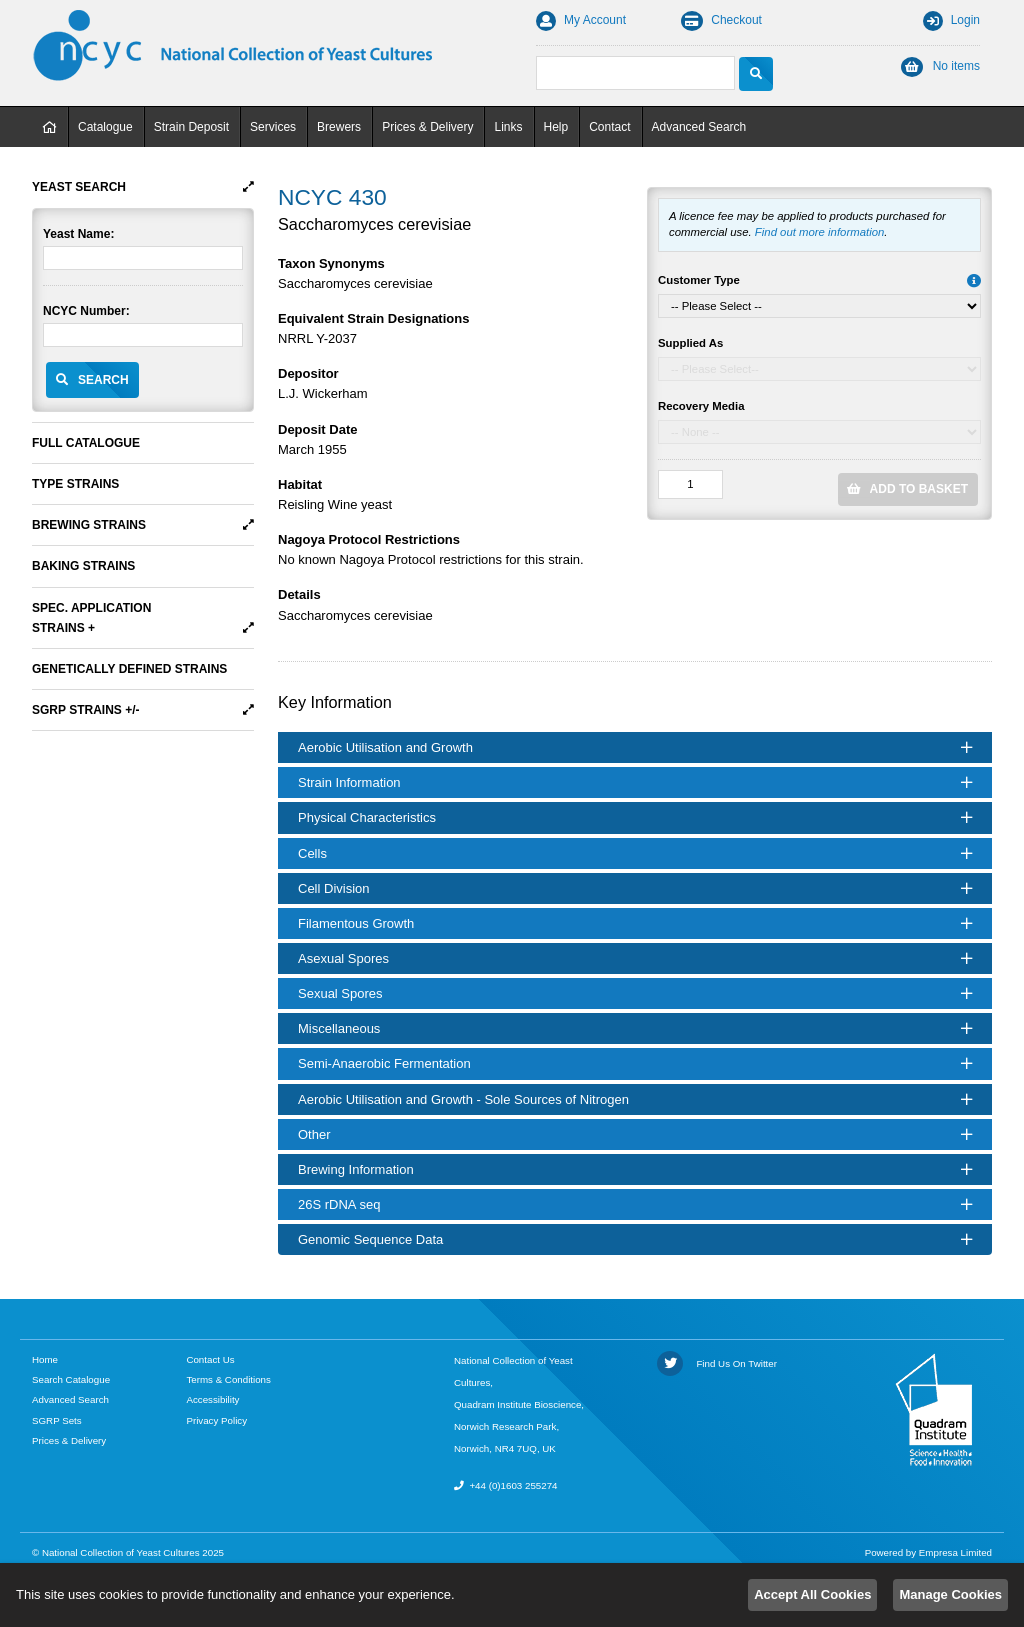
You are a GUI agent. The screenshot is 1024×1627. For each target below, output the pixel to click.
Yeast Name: (78, 234)
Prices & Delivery (427, 127)
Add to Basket (919, 489)
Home (50, 127)
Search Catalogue (71, 1379)
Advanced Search (699, 127)
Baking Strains (83, 566)
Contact (609, 127)
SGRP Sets (57, 1420)
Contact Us (210, 1359)
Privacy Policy (216, 1420)
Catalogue (105, 127)
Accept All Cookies (812, 1594)
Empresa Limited (955, 1552)
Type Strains (75, 484)
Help (556, 127)
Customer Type (699, 280)
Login (951, 20)
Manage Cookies (950, 1594)
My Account (581, 20)
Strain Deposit (191, 127)
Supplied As (690, 343)
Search (103, 380)
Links (508, 127)
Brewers (339, 127)
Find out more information (819, 232)
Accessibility (212, 1399)
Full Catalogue (86, 443)
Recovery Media (701, 406)
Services (273, 127)
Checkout (721, 20)
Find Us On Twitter (717, 1363)
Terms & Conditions (228, 1379)
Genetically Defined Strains (129, 669)
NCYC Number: (86, 311)
